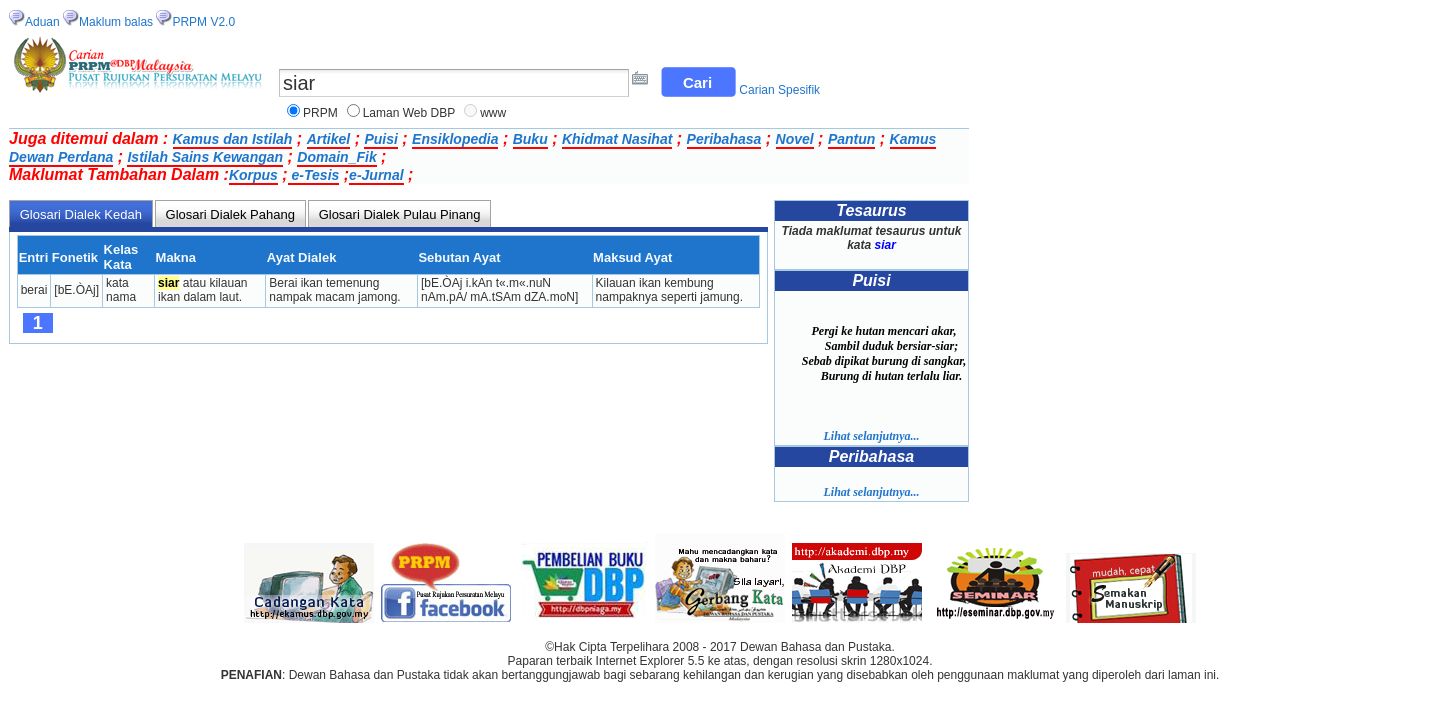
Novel (795, 139)
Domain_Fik (336, 157)
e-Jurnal (376, 175)
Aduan (42, 22)
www (493, 113)
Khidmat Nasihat (617, 139)
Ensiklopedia (455, 139)
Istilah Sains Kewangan (205, 157)
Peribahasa (724, 139)
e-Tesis (314, 175)
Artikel (329, 139)
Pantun (851, 139)
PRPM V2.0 (203, 22)
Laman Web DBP (409, 113)
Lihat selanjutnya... (871, 436)
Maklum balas (116, 22)
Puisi (380, 139)
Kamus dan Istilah (233, 139)
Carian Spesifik (779, 90)
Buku (530, 139)
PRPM (320, 113)
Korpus (253, 175)
